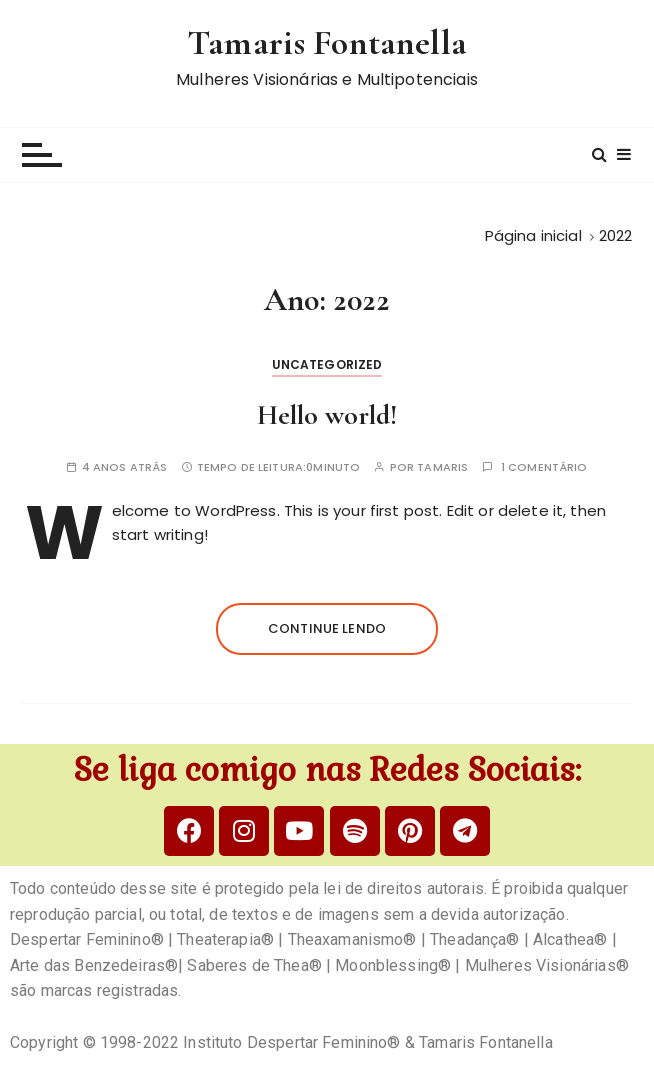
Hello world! (327, 415)
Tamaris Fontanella (327, 42)
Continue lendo (327, 628)
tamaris (442, 467)
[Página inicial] (533, 235)
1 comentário (544, 467)
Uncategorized (327, 364)
